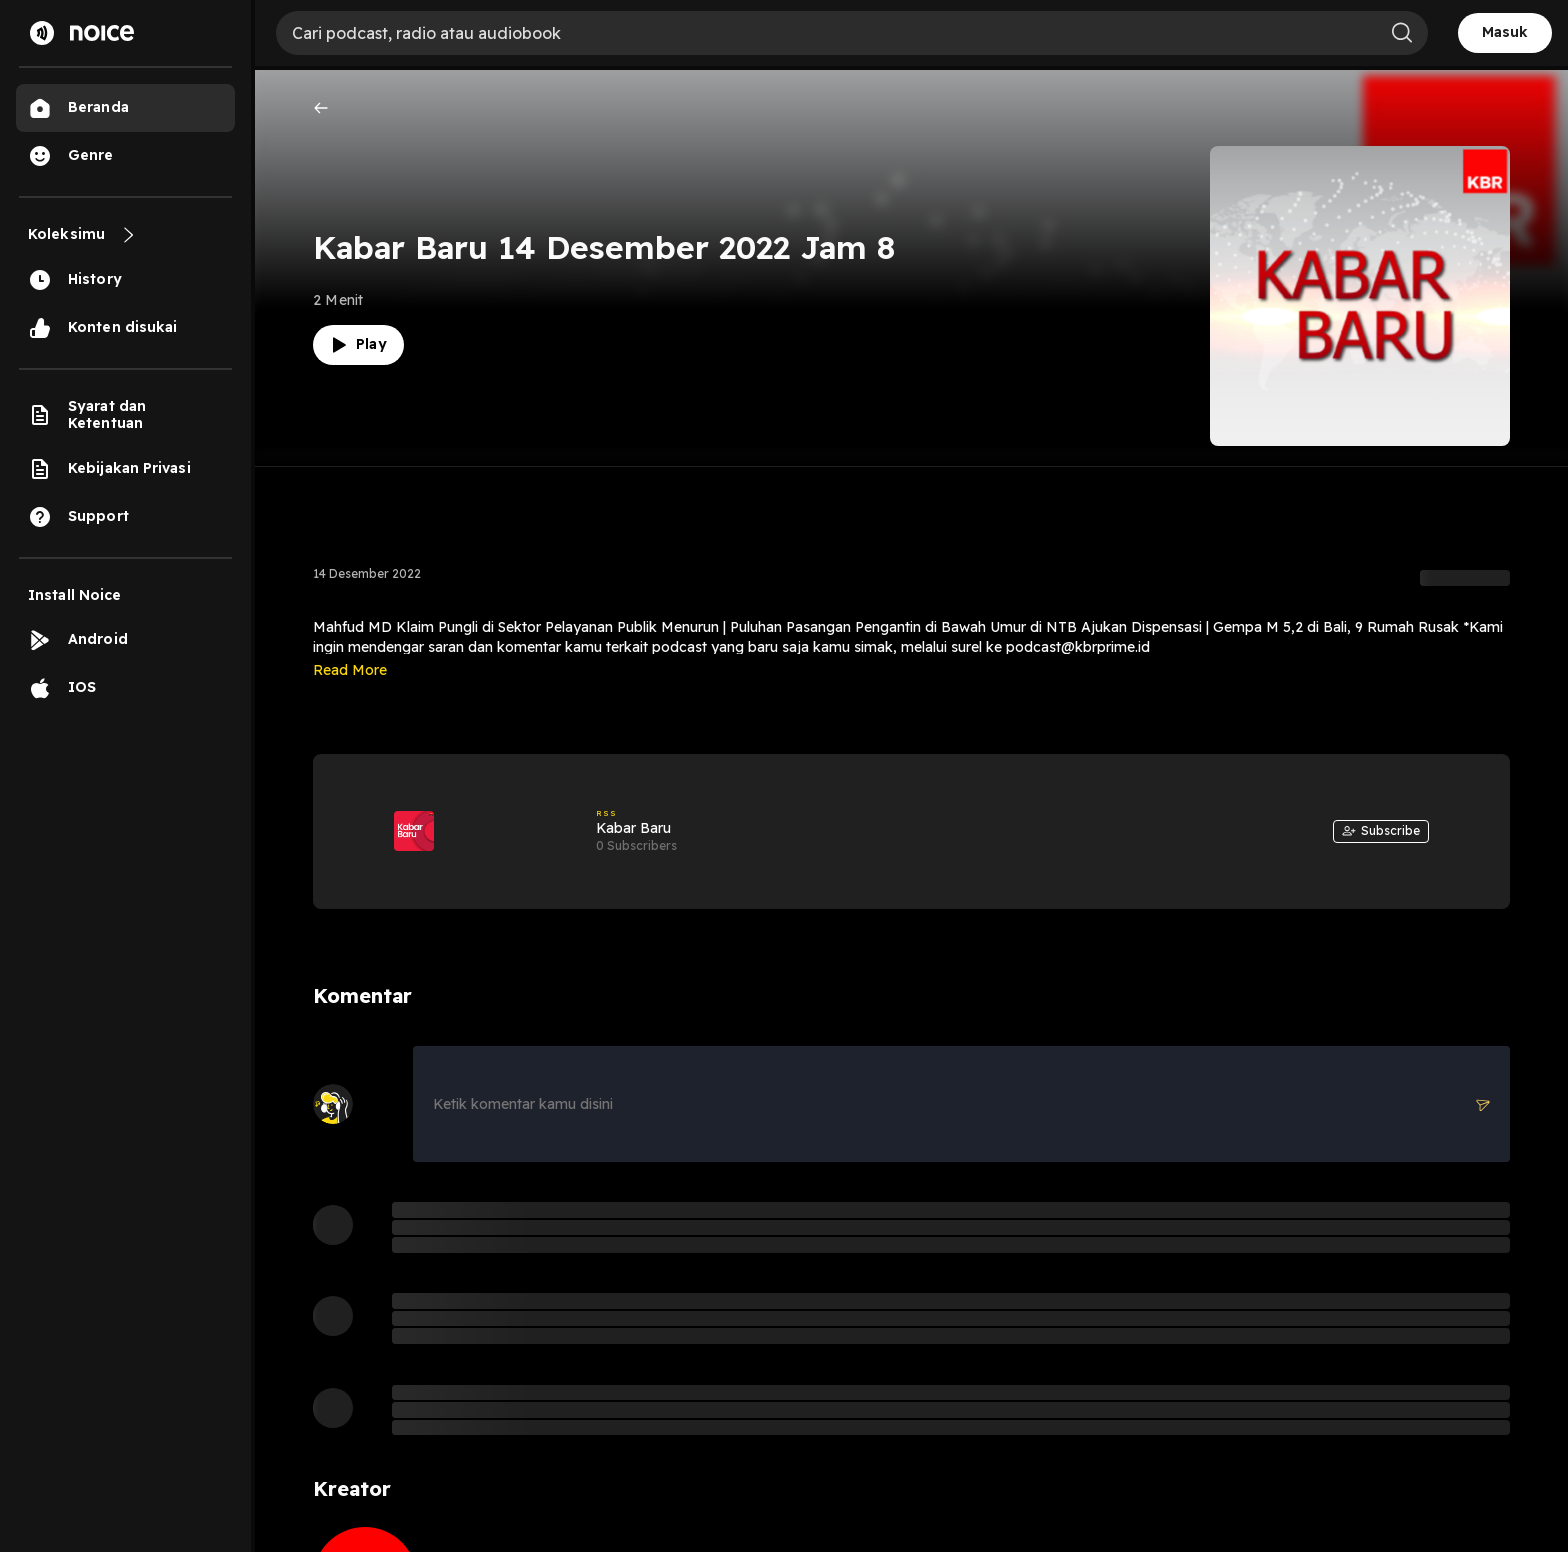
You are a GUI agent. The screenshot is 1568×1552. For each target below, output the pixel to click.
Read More (350, 670)
